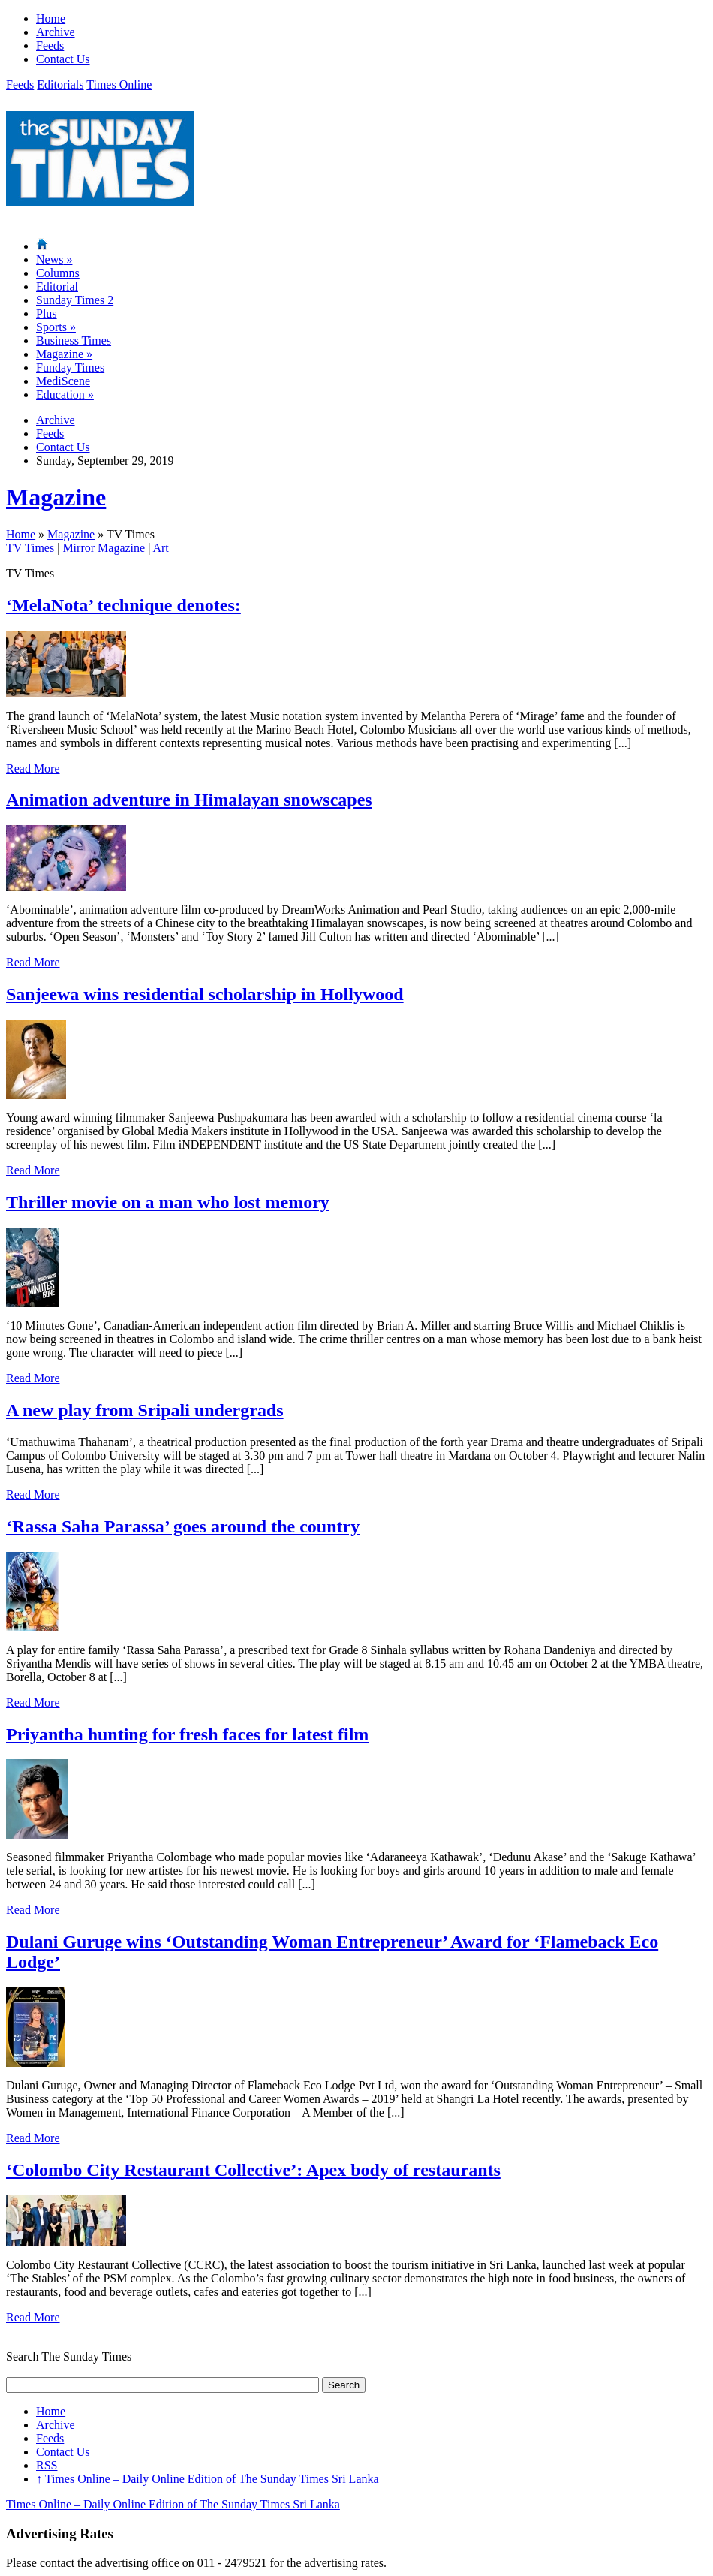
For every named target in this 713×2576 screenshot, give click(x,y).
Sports (56, 327)
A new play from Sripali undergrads (145, 1410)
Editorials (60, 84)
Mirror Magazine (103, 547)
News (54, 259)
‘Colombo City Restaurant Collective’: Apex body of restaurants (253, 2170)
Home (50, 18)
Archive (55, 32)
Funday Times (70, 367)
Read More (33, 768)
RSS (46, 2465)
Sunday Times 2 (74, 300)
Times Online (119, 84)
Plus (46, 313)
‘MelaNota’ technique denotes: (123, 605)
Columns (58, 273)
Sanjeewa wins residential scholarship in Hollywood (205, 994)
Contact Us (63, 59)
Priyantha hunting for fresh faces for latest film (187, 1734)
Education (65, 394)
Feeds (50, 45)
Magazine (64, 354)
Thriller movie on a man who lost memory (167, 1202)
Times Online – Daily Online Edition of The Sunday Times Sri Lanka (207, 2478)
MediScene (63, 381)
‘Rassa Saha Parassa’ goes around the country (183, 1526)
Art (160, 547)
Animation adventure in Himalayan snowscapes (189, 799)
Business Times (73, 340)
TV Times (30, 547)
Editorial (57, 286)
